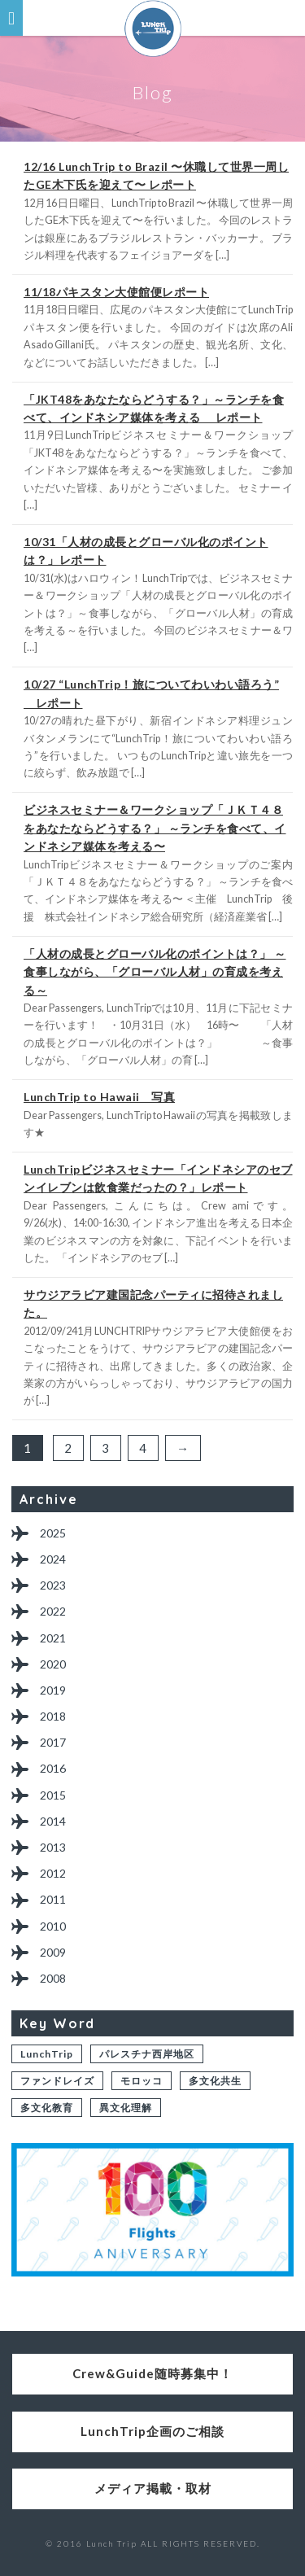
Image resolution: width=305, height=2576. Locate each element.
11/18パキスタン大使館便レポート (116, 292)
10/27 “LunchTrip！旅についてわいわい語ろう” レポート (151, 693)
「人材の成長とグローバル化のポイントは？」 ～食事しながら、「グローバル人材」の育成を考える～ (155, 972)
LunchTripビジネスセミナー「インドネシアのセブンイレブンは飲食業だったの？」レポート (158, 1178)
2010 (53, 1926)
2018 (53, 1716)
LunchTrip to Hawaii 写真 (99, 1097)
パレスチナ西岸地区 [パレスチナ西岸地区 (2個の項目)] (146, 2054)
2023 (53, 1585)
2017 (53, 1742)
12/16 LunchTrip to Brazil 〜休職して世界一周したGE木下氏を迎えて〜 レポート (156, 175)
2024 (53, 1559)
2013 (53, 1847)
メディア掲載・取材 (152, 2488)
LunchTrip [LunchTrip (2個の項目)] (46, 2054)
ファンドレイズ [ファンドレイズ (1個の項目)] (57, 2081)
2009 (53, 1952)
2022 (53, 1611)
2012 (53, 1873)
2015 (53, 1795)
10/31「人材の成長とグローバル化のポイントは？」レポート (146, 550)
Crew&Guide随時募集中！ (152, 2373)
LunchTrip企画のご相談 (152, 2431)
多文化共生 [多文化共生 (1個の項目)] (215, 2081)
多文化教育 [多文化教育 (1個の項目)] (46, 2107)
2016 (53, 1768)
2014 (53, 1821)
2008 (53, 1978)
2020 (53, 1664)
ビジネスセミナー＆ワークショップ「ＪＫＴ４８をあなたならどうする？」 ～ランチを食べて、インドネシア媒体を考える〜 (155, 828)
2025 (53, 1533)
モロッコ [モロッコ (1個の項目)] (141, 2081)
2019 (53, 1690)
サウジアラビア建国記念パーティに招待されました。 (153, 1303)
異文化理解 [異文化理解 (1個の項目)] (125, 2107)
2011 (53, 1899)
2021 (53, 1638)
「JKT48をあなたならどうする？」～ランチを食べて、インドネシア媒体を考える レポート (154, 408)
